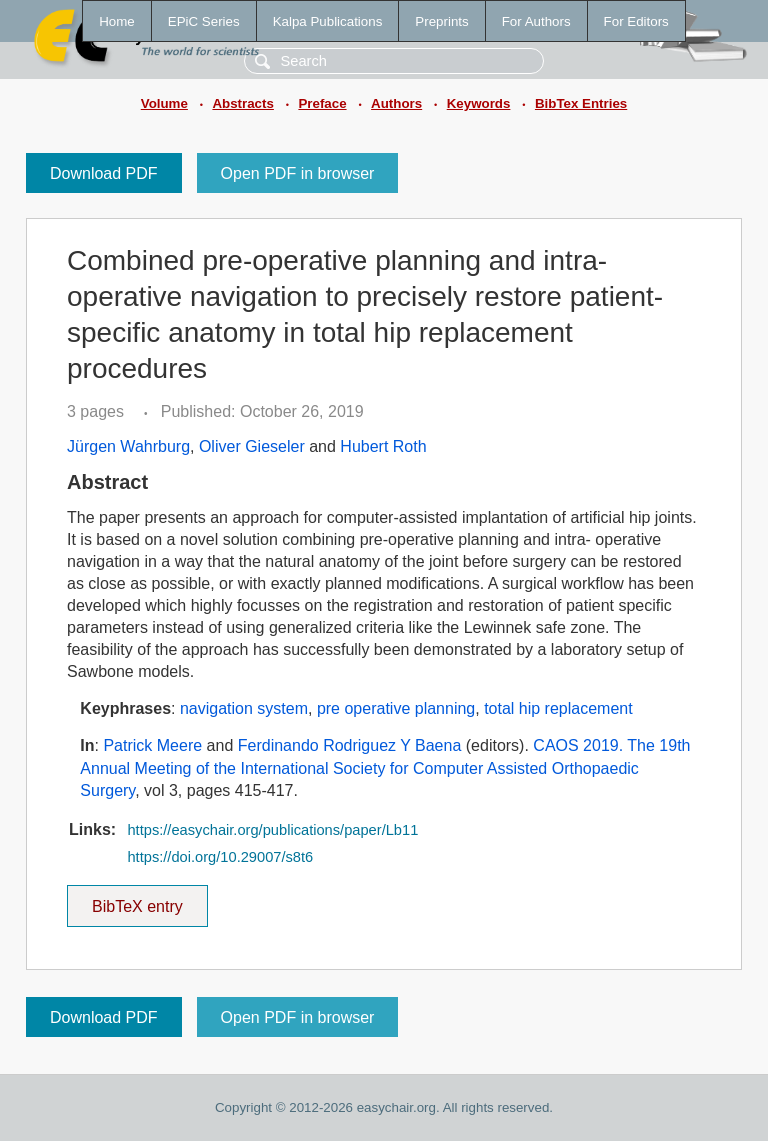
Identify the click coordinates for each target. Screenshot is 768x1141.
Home (117, 21)
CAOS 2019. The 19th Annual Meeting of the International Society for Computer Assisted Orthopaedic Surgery (385, 768)
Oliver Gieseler (252, 446)
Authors (396, 103)
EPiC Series (204, 21)
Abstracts (242, 103)
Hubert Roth (383, 446)
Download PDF (104, 173)
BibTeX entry (137, 900)
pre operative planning (396, 708)
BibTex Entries (581, 103)
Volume (164, 103)
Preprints (441, 21)
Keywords (479, 103)
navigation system (244, 708)
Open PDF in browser (298, 173)
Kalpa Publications (328, 21)
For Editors (636, 21)
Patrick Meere (152, 745)
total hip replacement (558, 708)
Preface (322, 103)
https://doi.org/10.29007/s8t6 (220, 857)
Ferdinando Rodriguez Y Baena (350, 745)
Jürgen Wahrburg (128, 446)
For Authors (536, 21)
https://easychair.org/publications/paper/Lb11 (272, 830)
